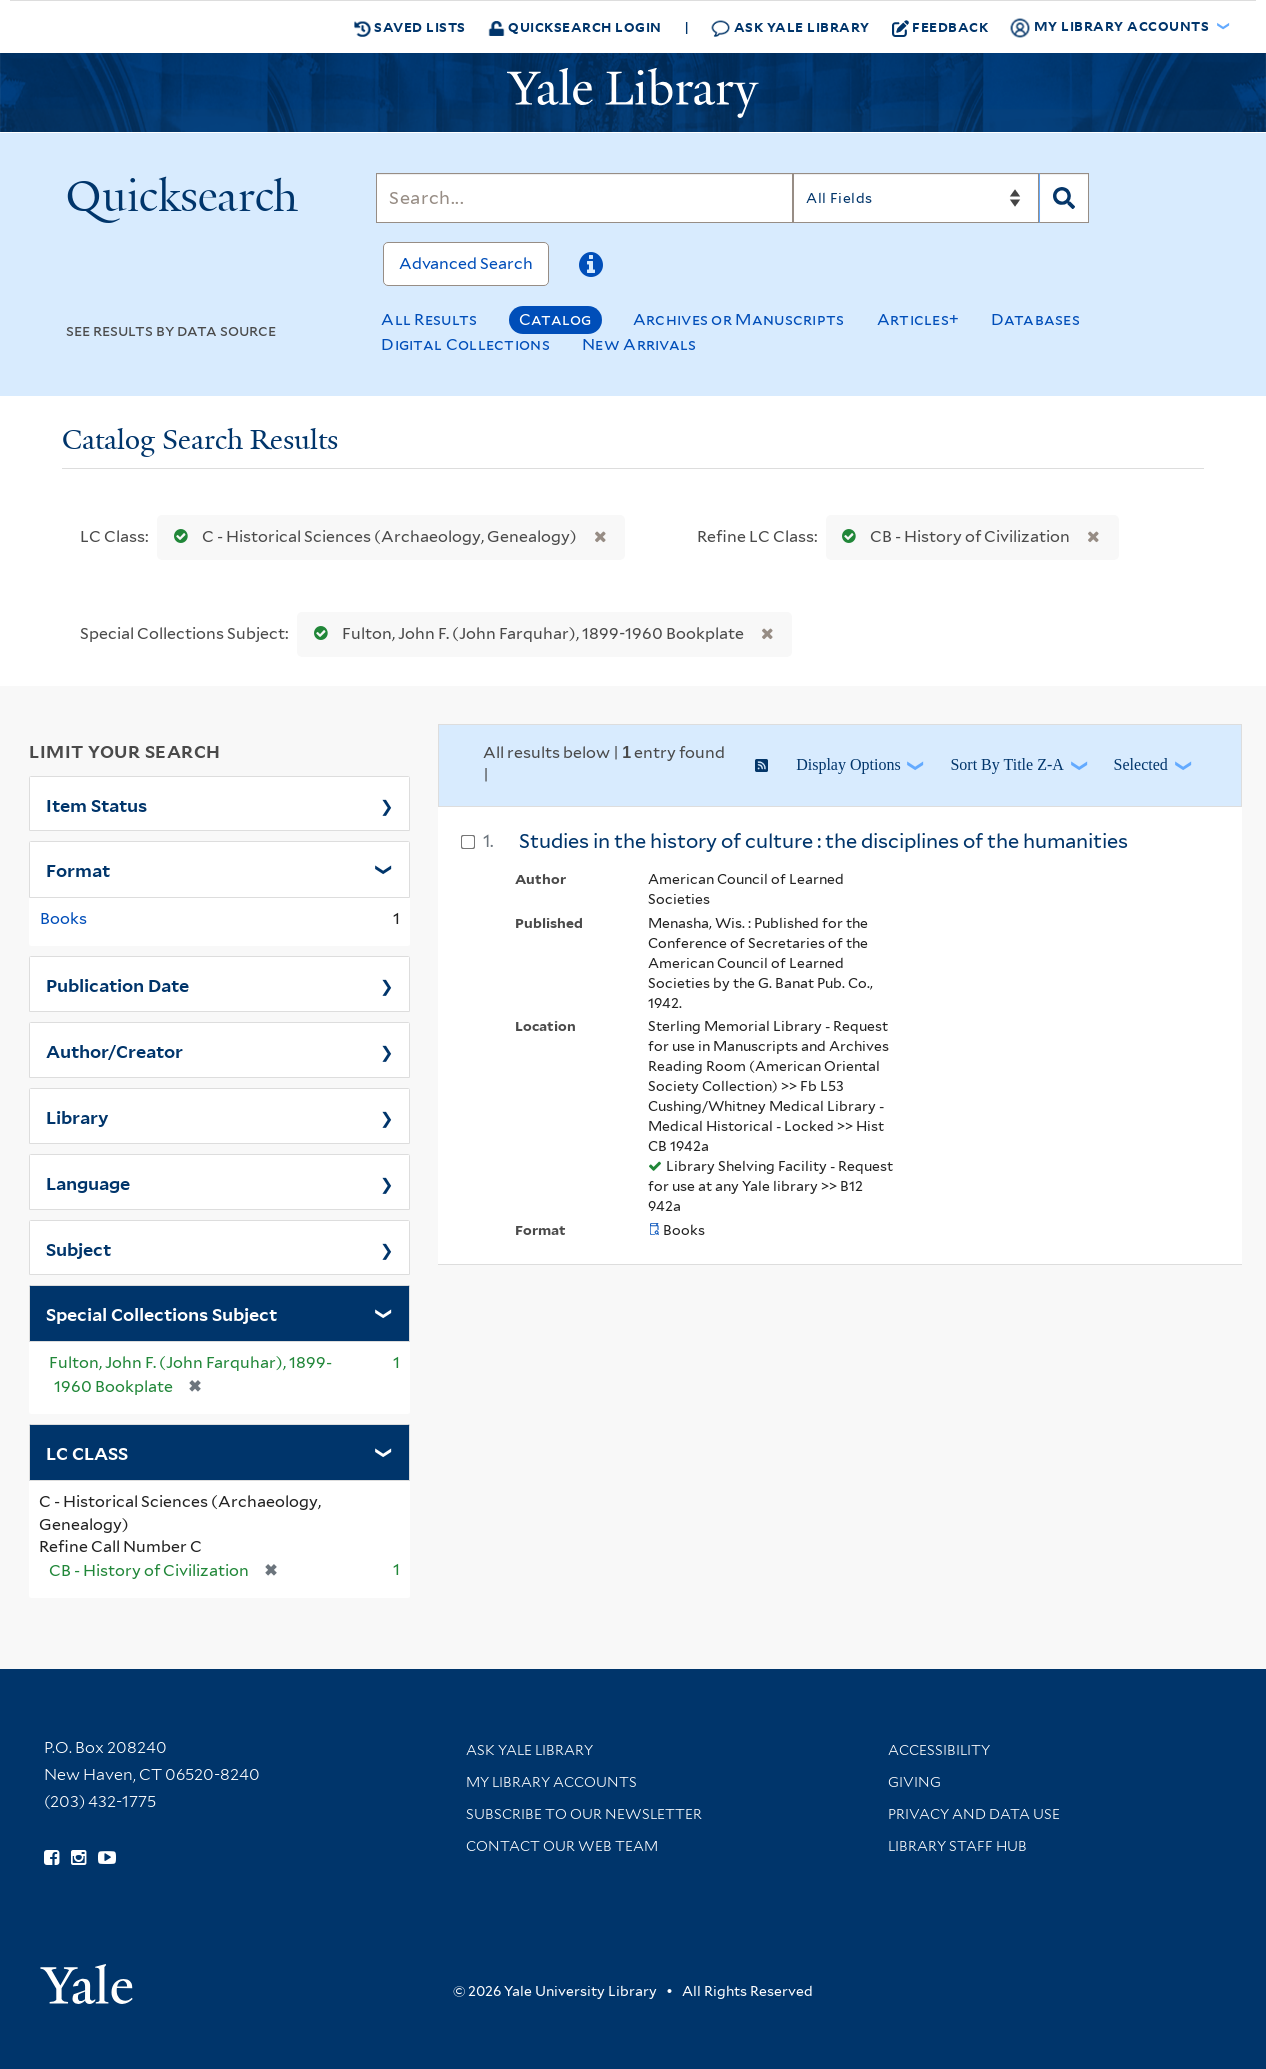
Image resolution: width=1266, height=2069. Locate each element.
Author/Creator (114, 1050)
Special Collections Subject (161, 1313)
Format (78, 869)
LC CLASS (87, 1452)
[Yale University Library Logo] (633, 93)
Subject (78, 1248)
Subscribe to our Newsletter (584, 1814)
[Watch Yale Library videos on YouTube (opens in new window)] (107, 1858)
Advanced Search (466, 263)
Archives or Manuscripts (739, 319)
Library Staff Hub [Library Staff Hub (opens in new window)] (957, 1846)
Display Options (848, 764)
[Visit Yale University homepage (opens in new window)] (86, 1977)
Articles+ (918, 319)
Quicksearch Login (575, 26)
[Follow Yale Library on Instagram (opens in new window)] (78, 1858)
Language (88, 1182)
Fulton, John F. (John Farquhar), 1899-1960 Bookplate (524, 633)
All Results (429, 319)
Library (77, 1116)
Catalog (555, 319)
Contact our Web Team (562, 1846)
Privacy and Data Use (974, 1814)
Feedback (940, 27)
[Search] (584, 198)
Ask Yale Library (790, 27)
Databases (1035, 319)
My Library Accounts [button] (1111, 27)
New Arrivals (639, 344)
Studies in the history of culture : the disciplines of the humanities (823, 841)
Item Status (96, 804)
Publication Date (117, 984)
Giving (914, 1782)
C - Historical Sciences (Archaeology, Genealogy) (371, 536)
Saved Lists (410, 27)
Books (63, 918)
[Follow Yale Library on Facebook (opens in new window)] (51, 1858)
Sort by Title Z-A (1006, 764)
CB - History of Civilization (951, 536)
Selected (1141, 764)
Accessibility (939, 1750)
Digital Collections (465, 344)
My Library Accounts (551, 1782)
